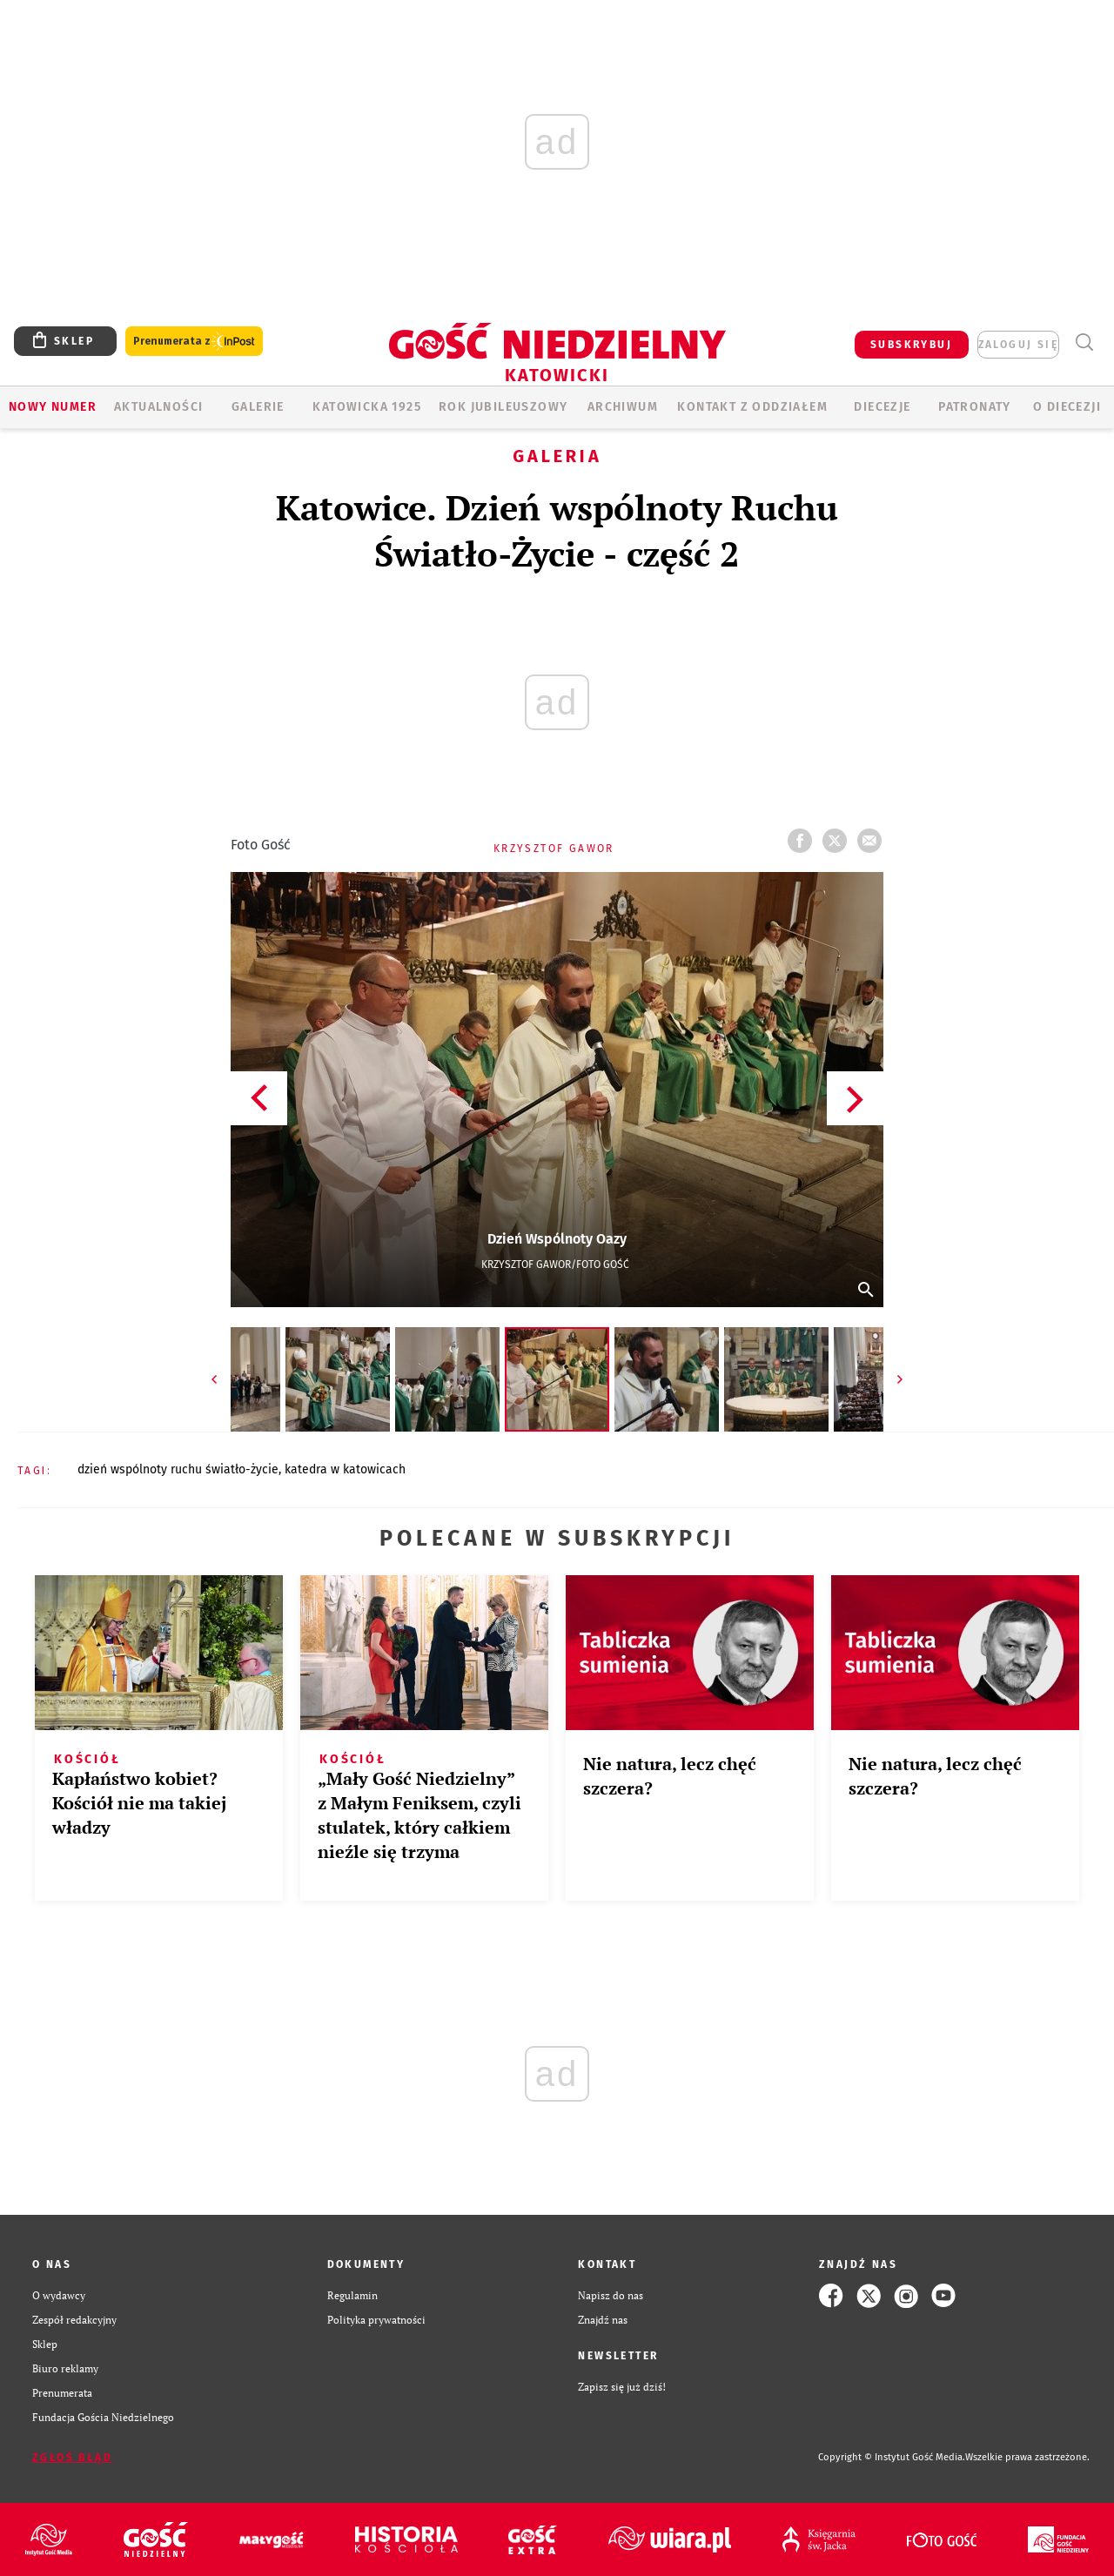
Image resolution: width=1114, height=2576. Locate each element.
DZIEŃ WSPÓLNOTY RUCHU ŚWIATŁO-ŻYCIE (177, 1469)
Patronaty (974, 406)
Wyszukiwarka (1084, 342)
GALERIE (258, 406)
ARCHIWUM (622, 406)
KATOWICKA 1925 (366, 406)
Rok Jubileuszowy (503, 406)
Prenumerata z (194, 342)
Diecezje (882, 406)
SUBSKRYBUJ (911, 345)
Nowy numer (53, 406)
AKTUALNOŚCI (158, 406)
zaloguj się (1018, 345)
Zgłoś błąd (72, 2458)
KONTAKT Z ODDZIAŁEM (752, 406)
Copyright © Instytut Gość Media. (891, 2457)
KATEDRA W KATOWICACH (345, 1469)
